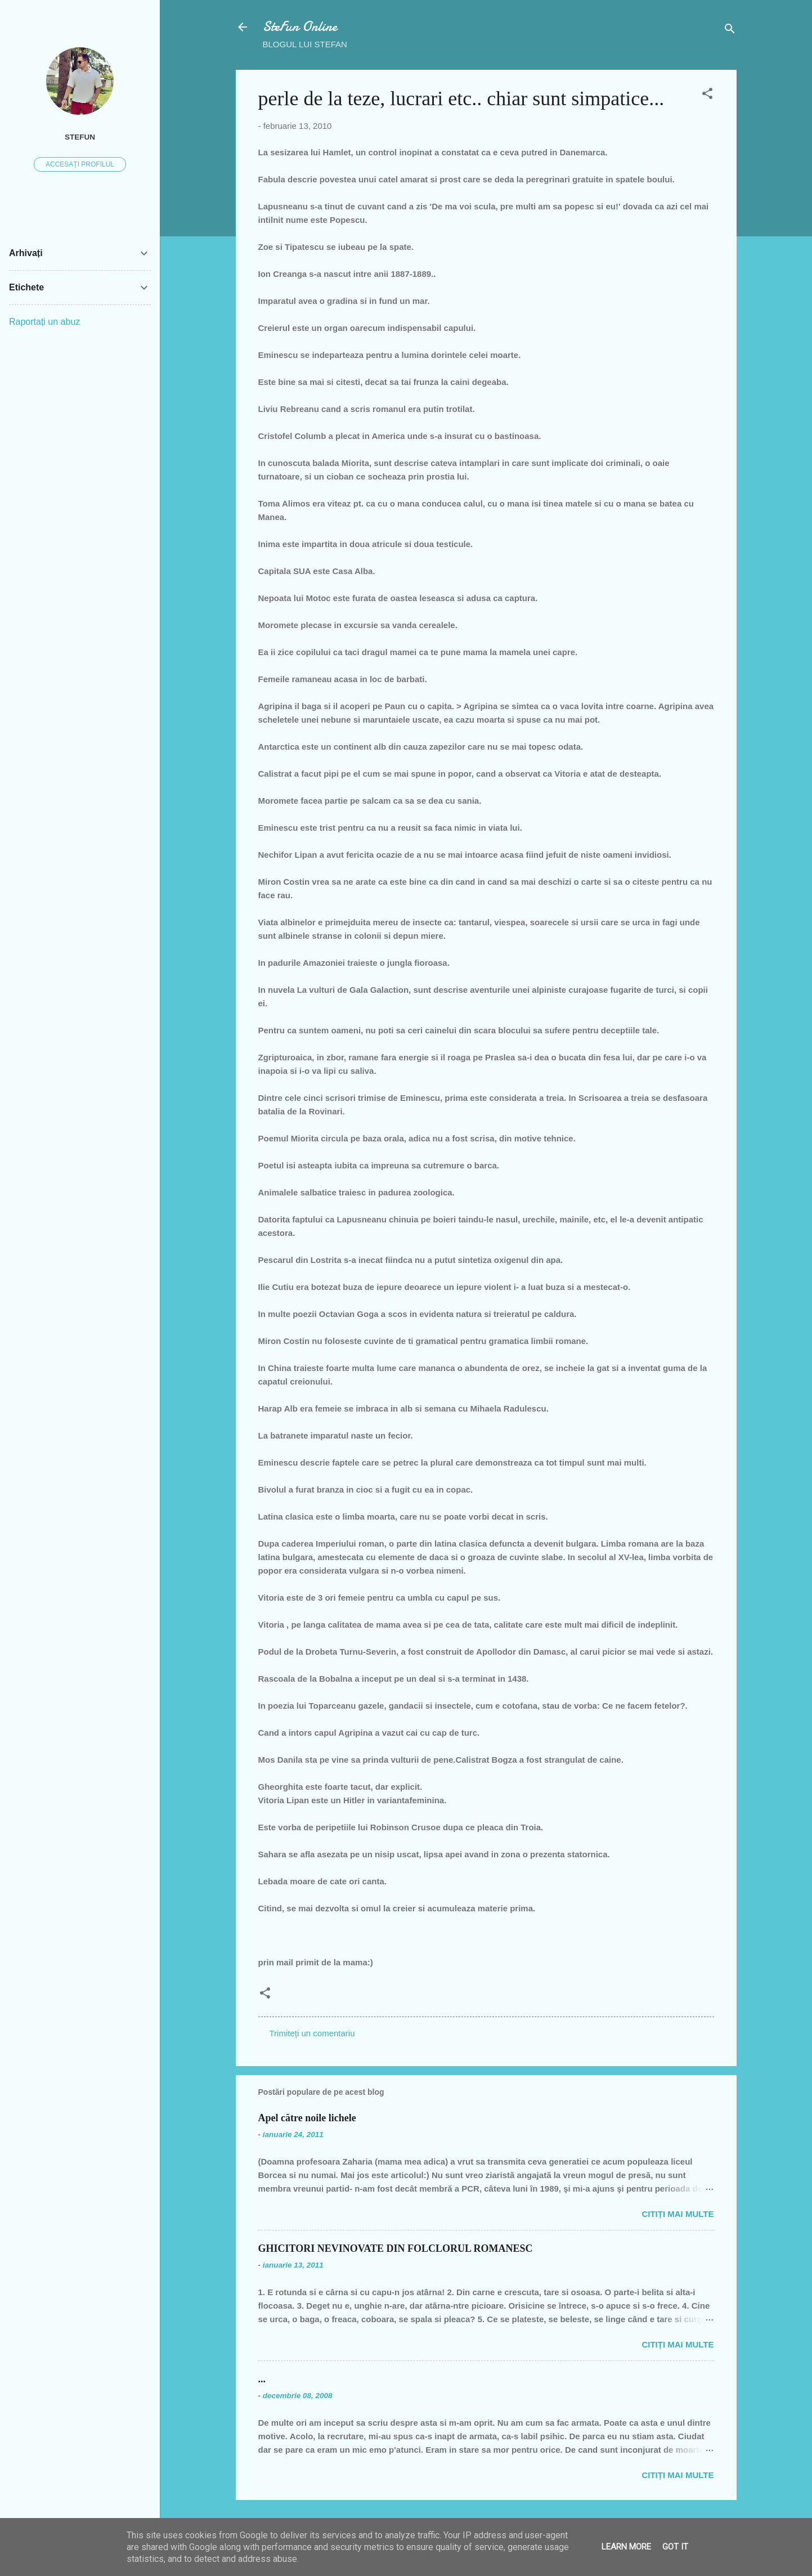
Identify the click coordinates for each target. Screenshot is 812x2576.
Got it (675, 2547)
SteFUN (80, 137)
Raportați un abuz (44, 321)
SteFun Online (300, 26)
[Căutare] (730, 31)
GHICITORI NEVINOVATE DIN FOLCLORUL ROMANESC (395, 2248)
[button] (707, 95)
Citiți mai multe (677, 2214)
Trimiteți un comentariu (312, 2033)
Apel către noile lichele (307, 2117)
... (262, 2379)
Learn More (626, 2547)
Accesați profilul (80, 164)
